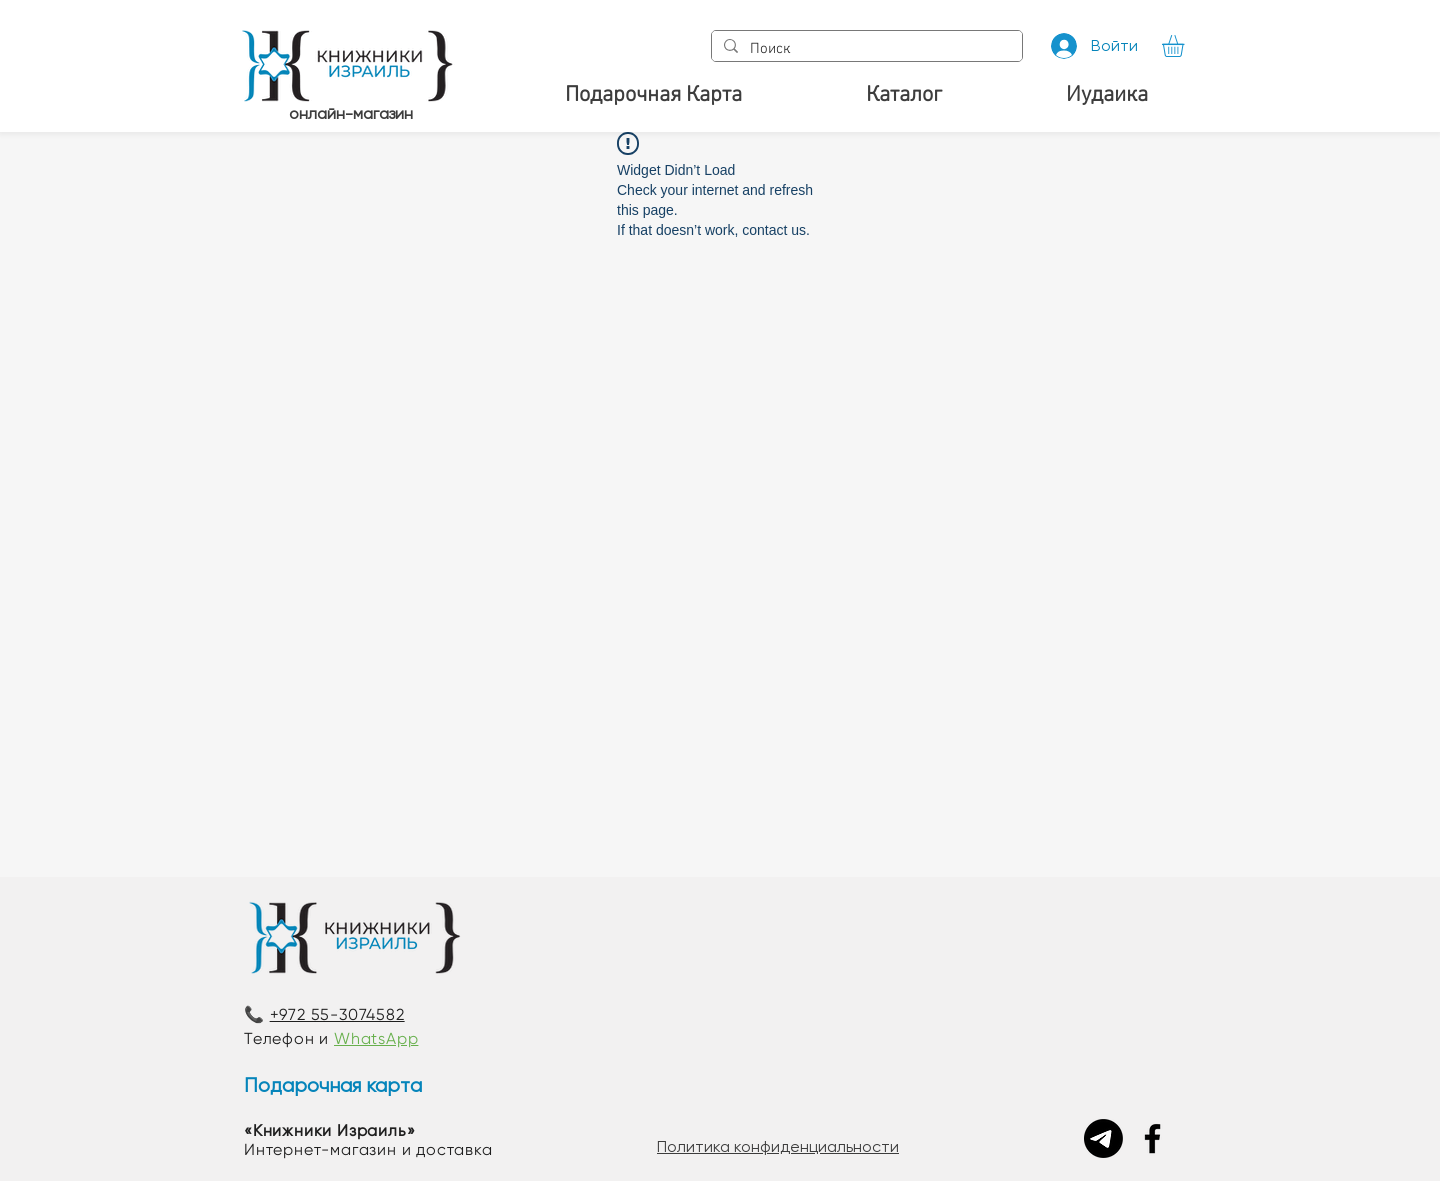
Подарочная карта (333, 1085)
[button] (1186, 46)
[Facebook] (1152, 1138)
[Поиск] (865, 49)
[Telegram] (1103, 1138)
